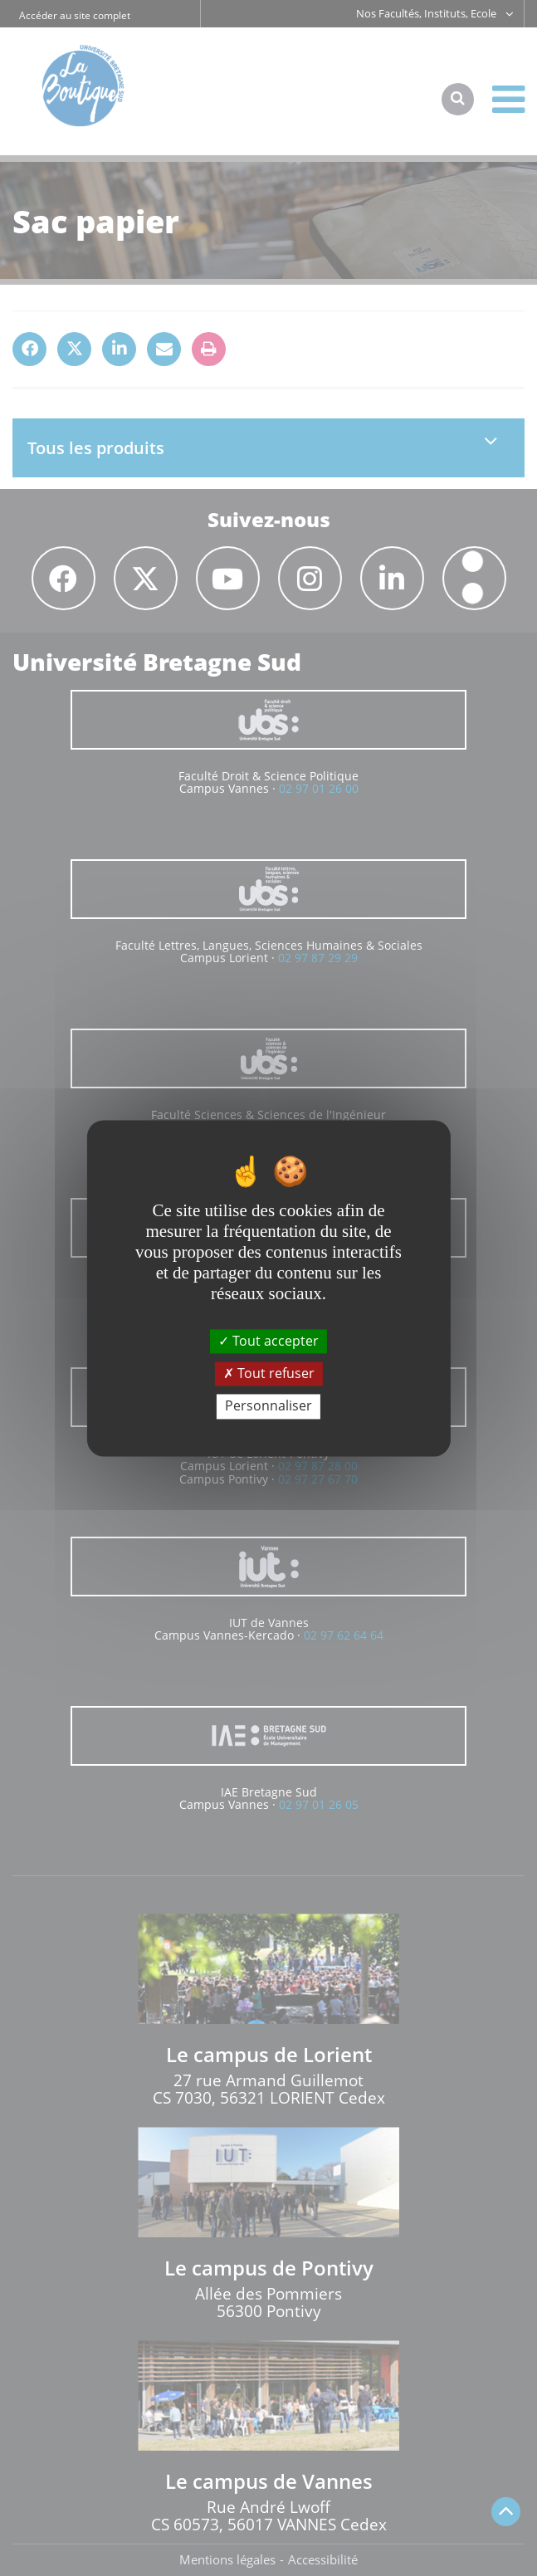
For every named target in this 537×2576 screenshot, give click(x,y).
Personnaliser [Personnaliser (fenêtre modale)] (268, 1406)
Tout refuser (269, 1374)
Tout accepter (268, 1341)
